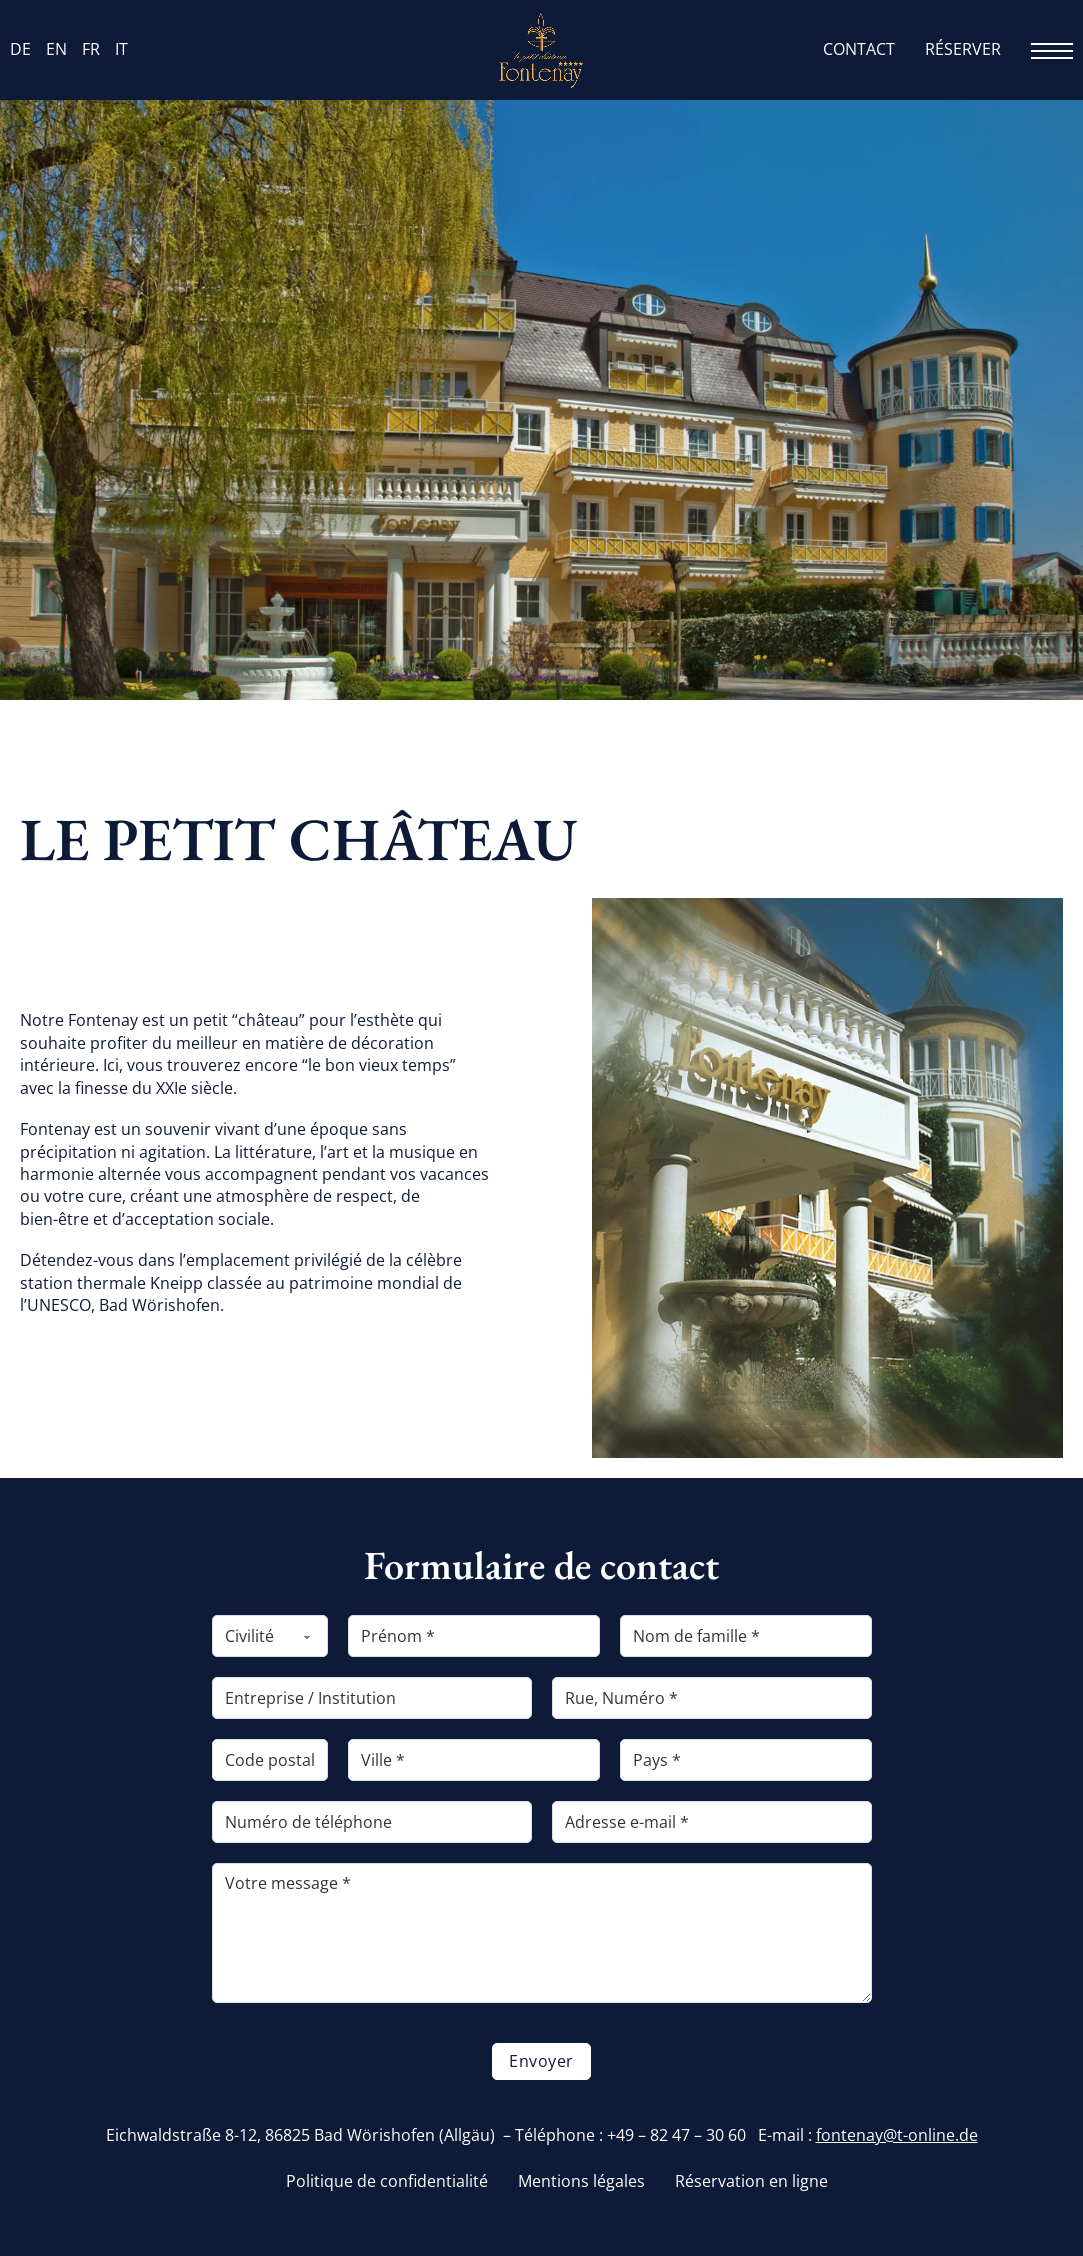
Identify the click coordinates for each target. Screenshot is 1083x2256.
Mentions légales (581, 2181)
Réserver (963, 49)
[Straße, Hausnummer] (712, 1698)
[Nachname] (746, 1636)
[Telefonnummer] (372, 1822)
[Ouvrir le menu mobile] (1052, 51)
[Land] (746, 1760)
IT (121, 49)
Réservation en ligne (751, 2181)
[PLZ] (270, 1760)
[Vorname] (474, 1636)
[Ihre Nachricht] (542, 1933)
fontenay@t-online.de (897, 2135)
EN (56, 49)
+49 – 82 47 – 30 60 (676, 2135)
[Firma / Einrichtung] (372, 1698)
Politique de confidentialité (387, 2181)
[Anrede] (270, 1636)
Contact (859, 49)
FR (91, 49)
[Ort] (474, 1760)
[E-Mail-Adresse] (712, 1822)
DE (20, 49)
